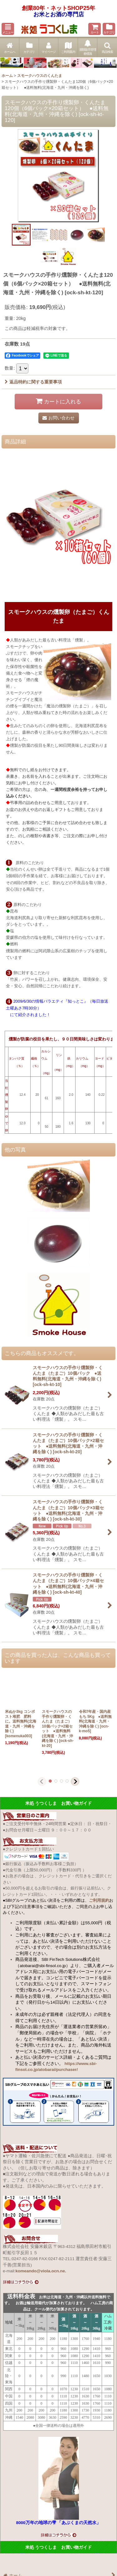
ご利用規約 (99, 1900)
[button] (8, 29)
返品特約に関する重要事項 (33, 381)
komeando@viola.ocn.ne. (41, 2271)
